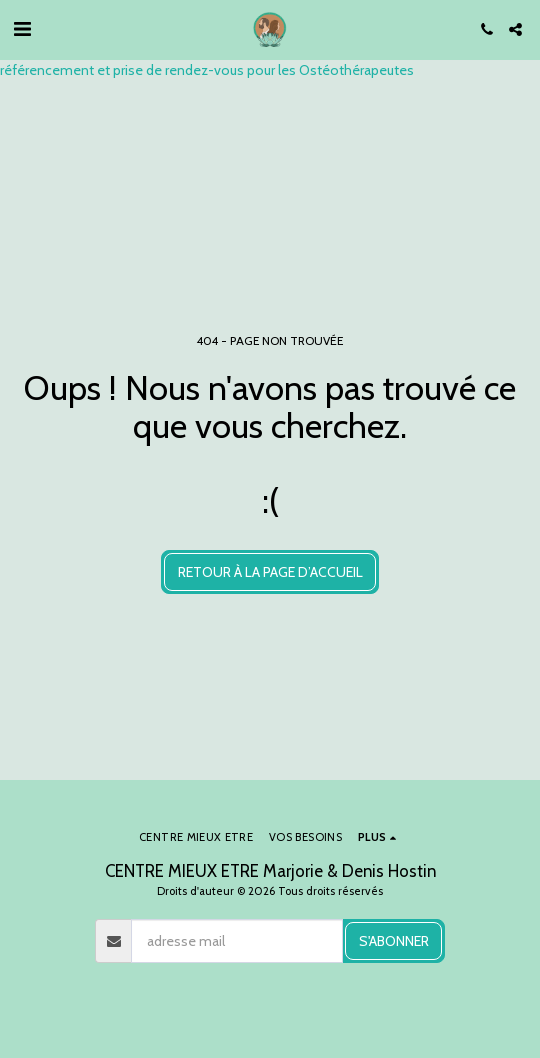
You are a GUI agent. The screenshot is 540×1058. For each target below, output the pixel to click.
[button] (22, 29)
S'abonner (394, 941)
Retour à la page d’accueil (270, 572)
